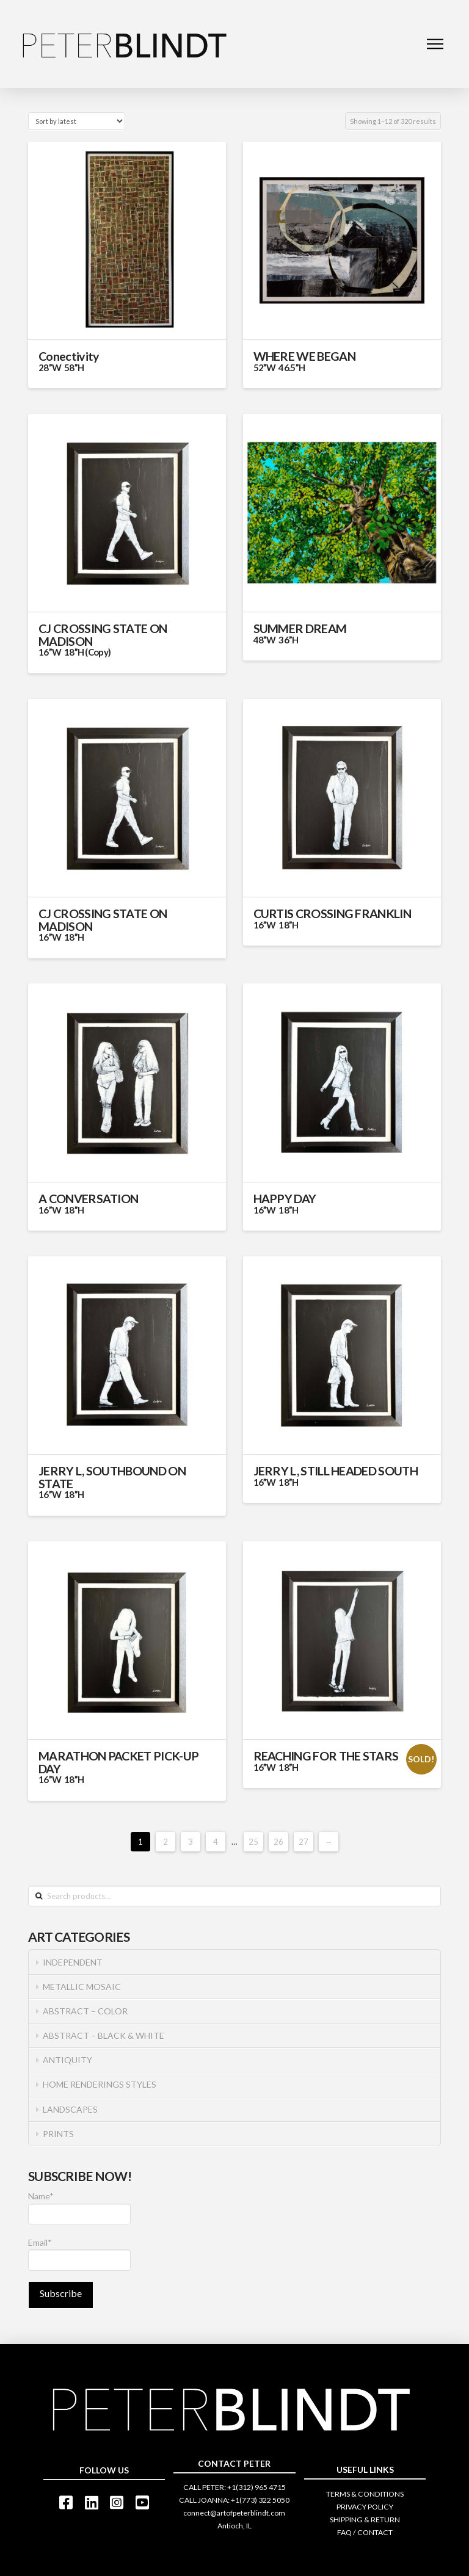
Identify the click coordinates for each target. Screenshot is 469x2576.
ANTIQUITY (67, 2060)
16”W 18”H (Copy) (74, 651)
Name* (79, 2207)
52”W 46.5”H (279, 367)
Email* (79, 2254)
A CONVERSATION (88, 1199)
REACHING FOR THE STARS (326, 1756)
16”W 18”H (61, 937)
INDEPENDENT (73, 1962)
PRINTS (58, 2134)
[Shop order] (76, 121)
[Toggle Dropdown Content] (435, 43)
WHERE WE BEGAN (304, 356)
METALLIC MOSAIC (82, 1986)
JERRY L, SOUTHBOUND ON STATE (112, 1477)
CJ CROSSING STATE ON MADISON (102, 634)
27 (303, 1842)
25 (253, 1842)
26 (278, 1842)
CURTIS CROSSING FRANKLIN (332, 913)
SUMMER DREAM (342, 633)
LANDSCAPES (70, 2109)
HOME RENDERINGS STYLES (99, 2084)
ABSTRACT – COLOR (85, 2011)
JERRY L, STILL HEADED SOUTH (335, 1471)
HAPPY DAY (284, 1199)
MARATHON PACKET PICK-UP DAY (118, 1762)
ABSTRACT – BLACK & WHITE (103, 2035)
